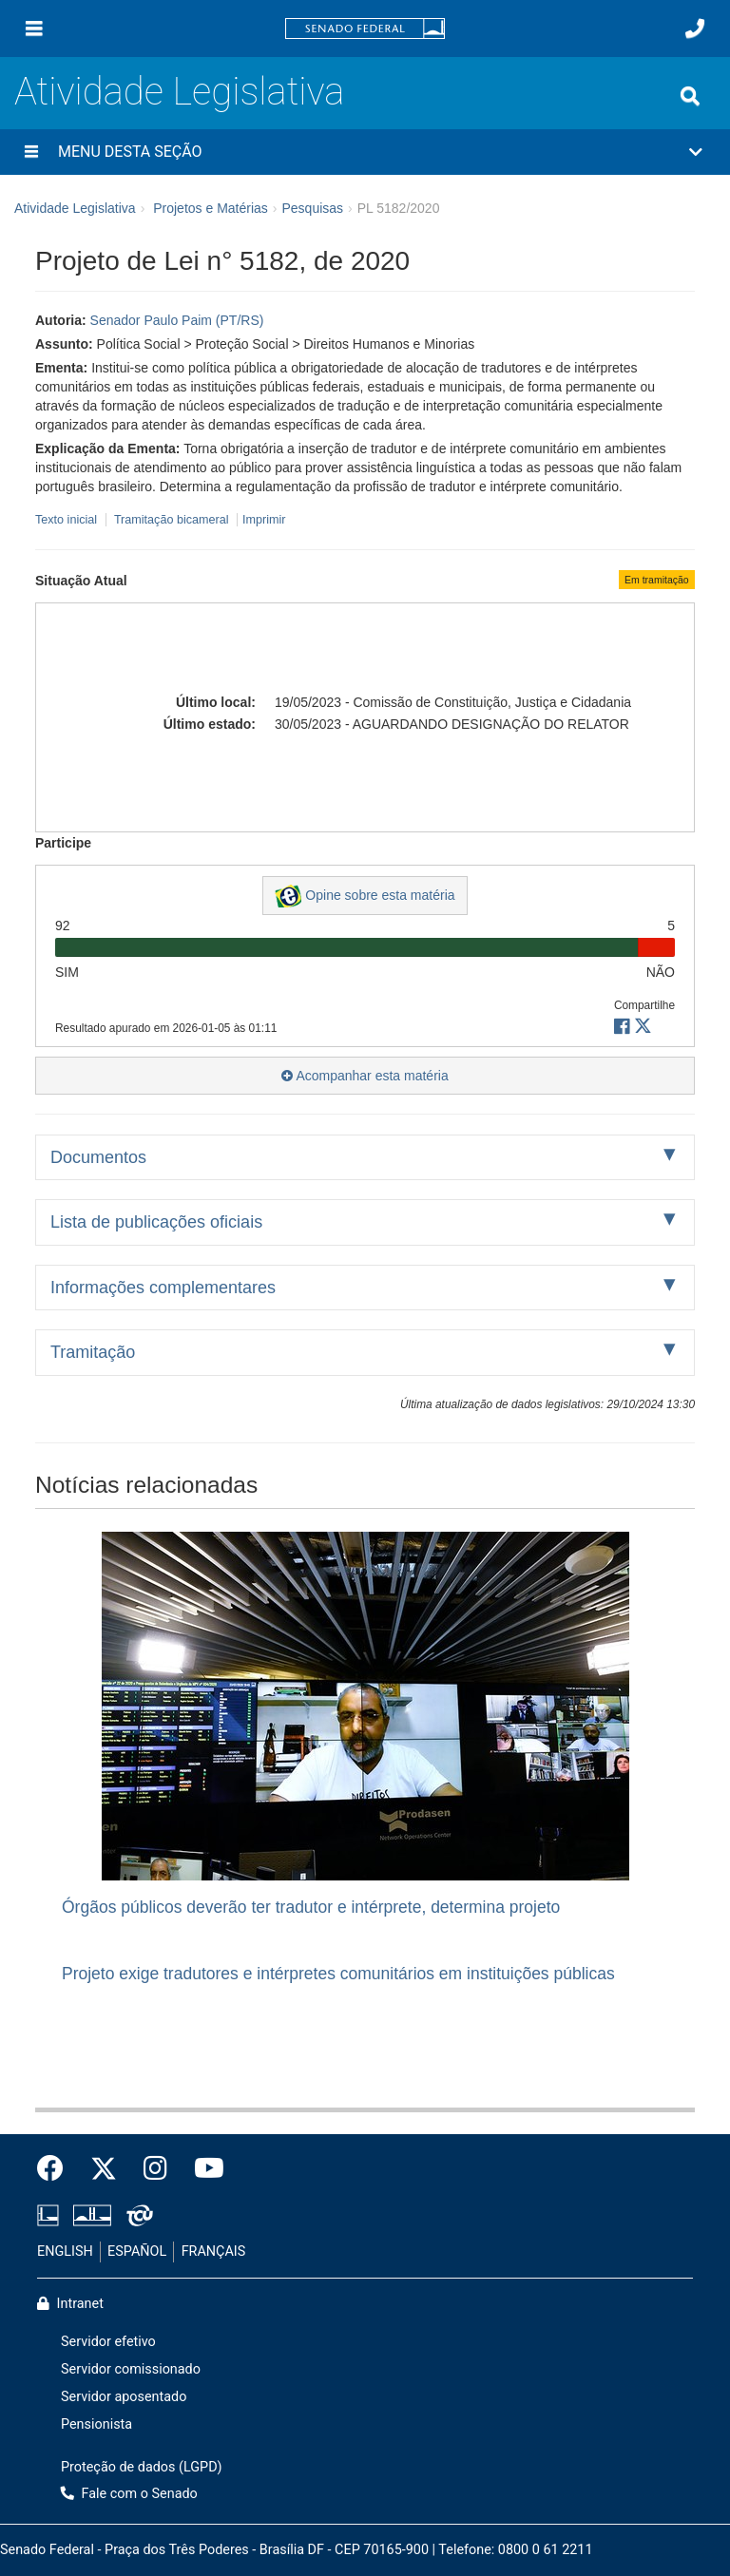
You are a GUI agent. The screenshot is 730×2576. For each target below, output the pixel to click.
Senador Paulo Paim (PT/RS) (177, 320)
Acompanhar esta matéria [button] (364, 1075)
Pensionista (96, 2424)
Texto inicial (68, 519)
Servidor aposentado (123, 2397)
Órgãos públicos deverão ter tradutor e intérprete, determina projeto (311, 1907)
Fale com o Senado (129, 2494)
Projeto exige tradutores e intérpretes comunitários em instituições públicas (338, 1973)
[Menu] (34, 28)
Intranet (70, 2304)
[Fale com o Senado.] (694, 28)
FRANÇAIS (214, 2251)
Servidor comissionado (131, 2369)
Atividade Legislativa (179, 91)
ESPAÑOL (136, 2251)
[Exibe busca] (690, 96)
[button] (365, 152)
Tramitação (92, 1352)
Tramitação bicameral (171, 519)
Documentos (98, 1157)
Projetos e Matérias (210, 208)
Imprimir (263, 519)
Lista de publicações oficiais (156, 1221)
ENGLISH (65, 2251)
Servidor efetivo (108, 2342)
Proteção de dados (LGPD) (141, 2467)
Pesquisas (312, 208)
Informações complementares (163, 1287)
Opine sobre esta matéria (364, 896)
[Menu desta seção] (31, 152)
